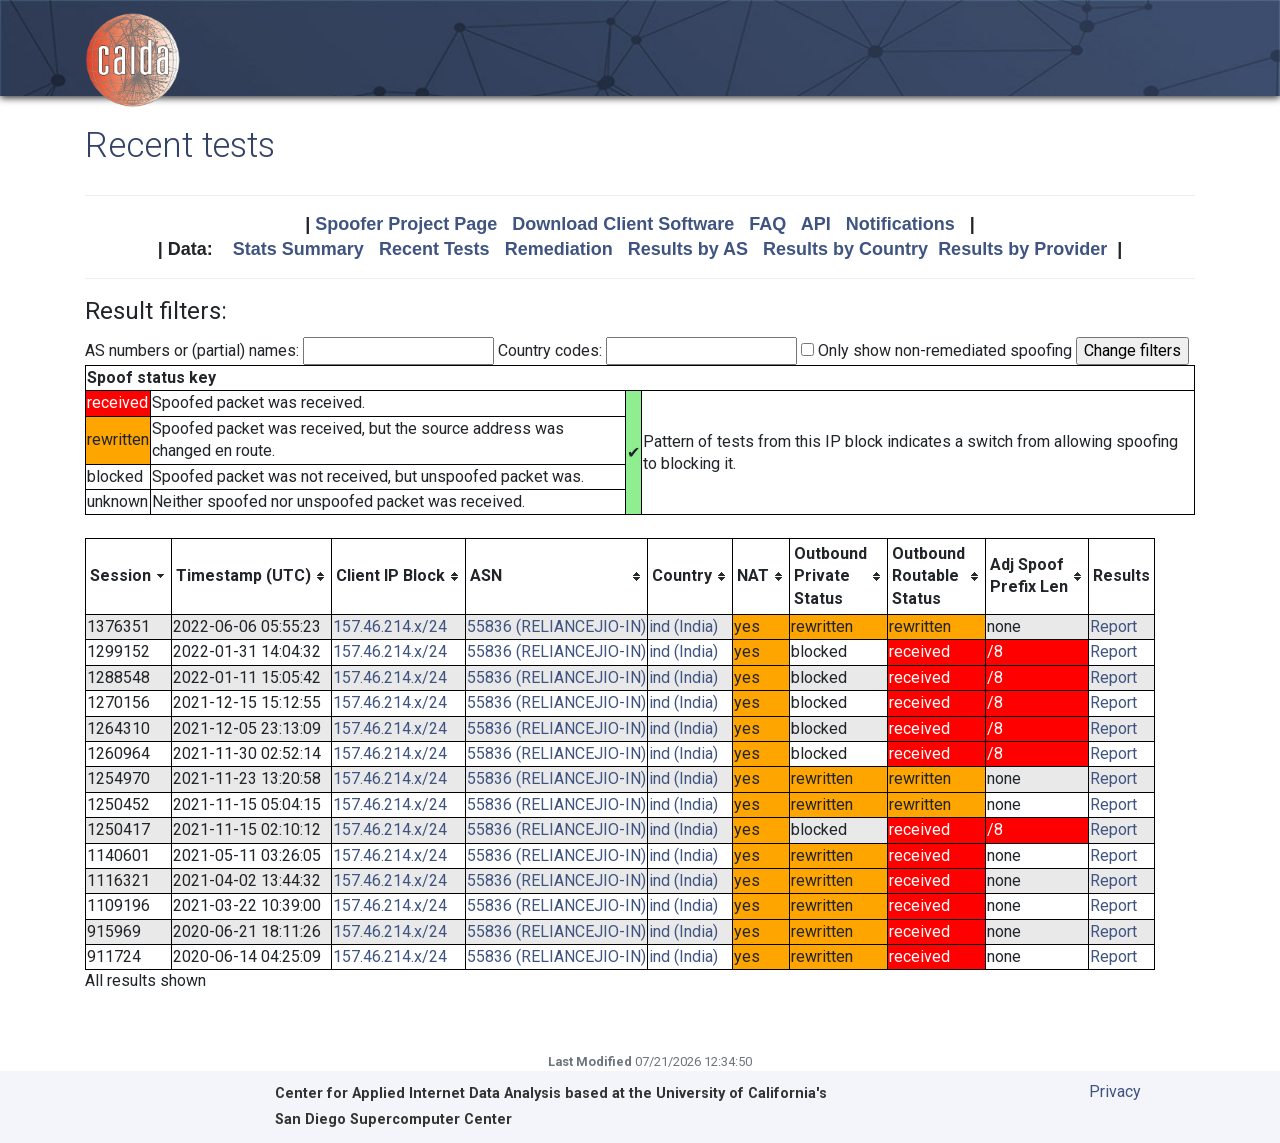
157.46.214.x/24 (390, 626)
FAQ (767, 224)
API (816, 224)
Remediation (559, 249)
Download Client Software (623, 224)
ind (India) (683, 626)
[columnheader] (129, 576)
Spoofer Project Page (406, 224)
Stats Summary (298, 249)
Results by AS (688, 249)
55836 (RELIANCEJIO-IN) (556, 626)
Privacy (1115, 1091)
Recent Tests (434, 249)
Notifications (900, 224)
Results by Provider (1022, 249)
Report (1113, 626)
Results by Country (845, 249)
